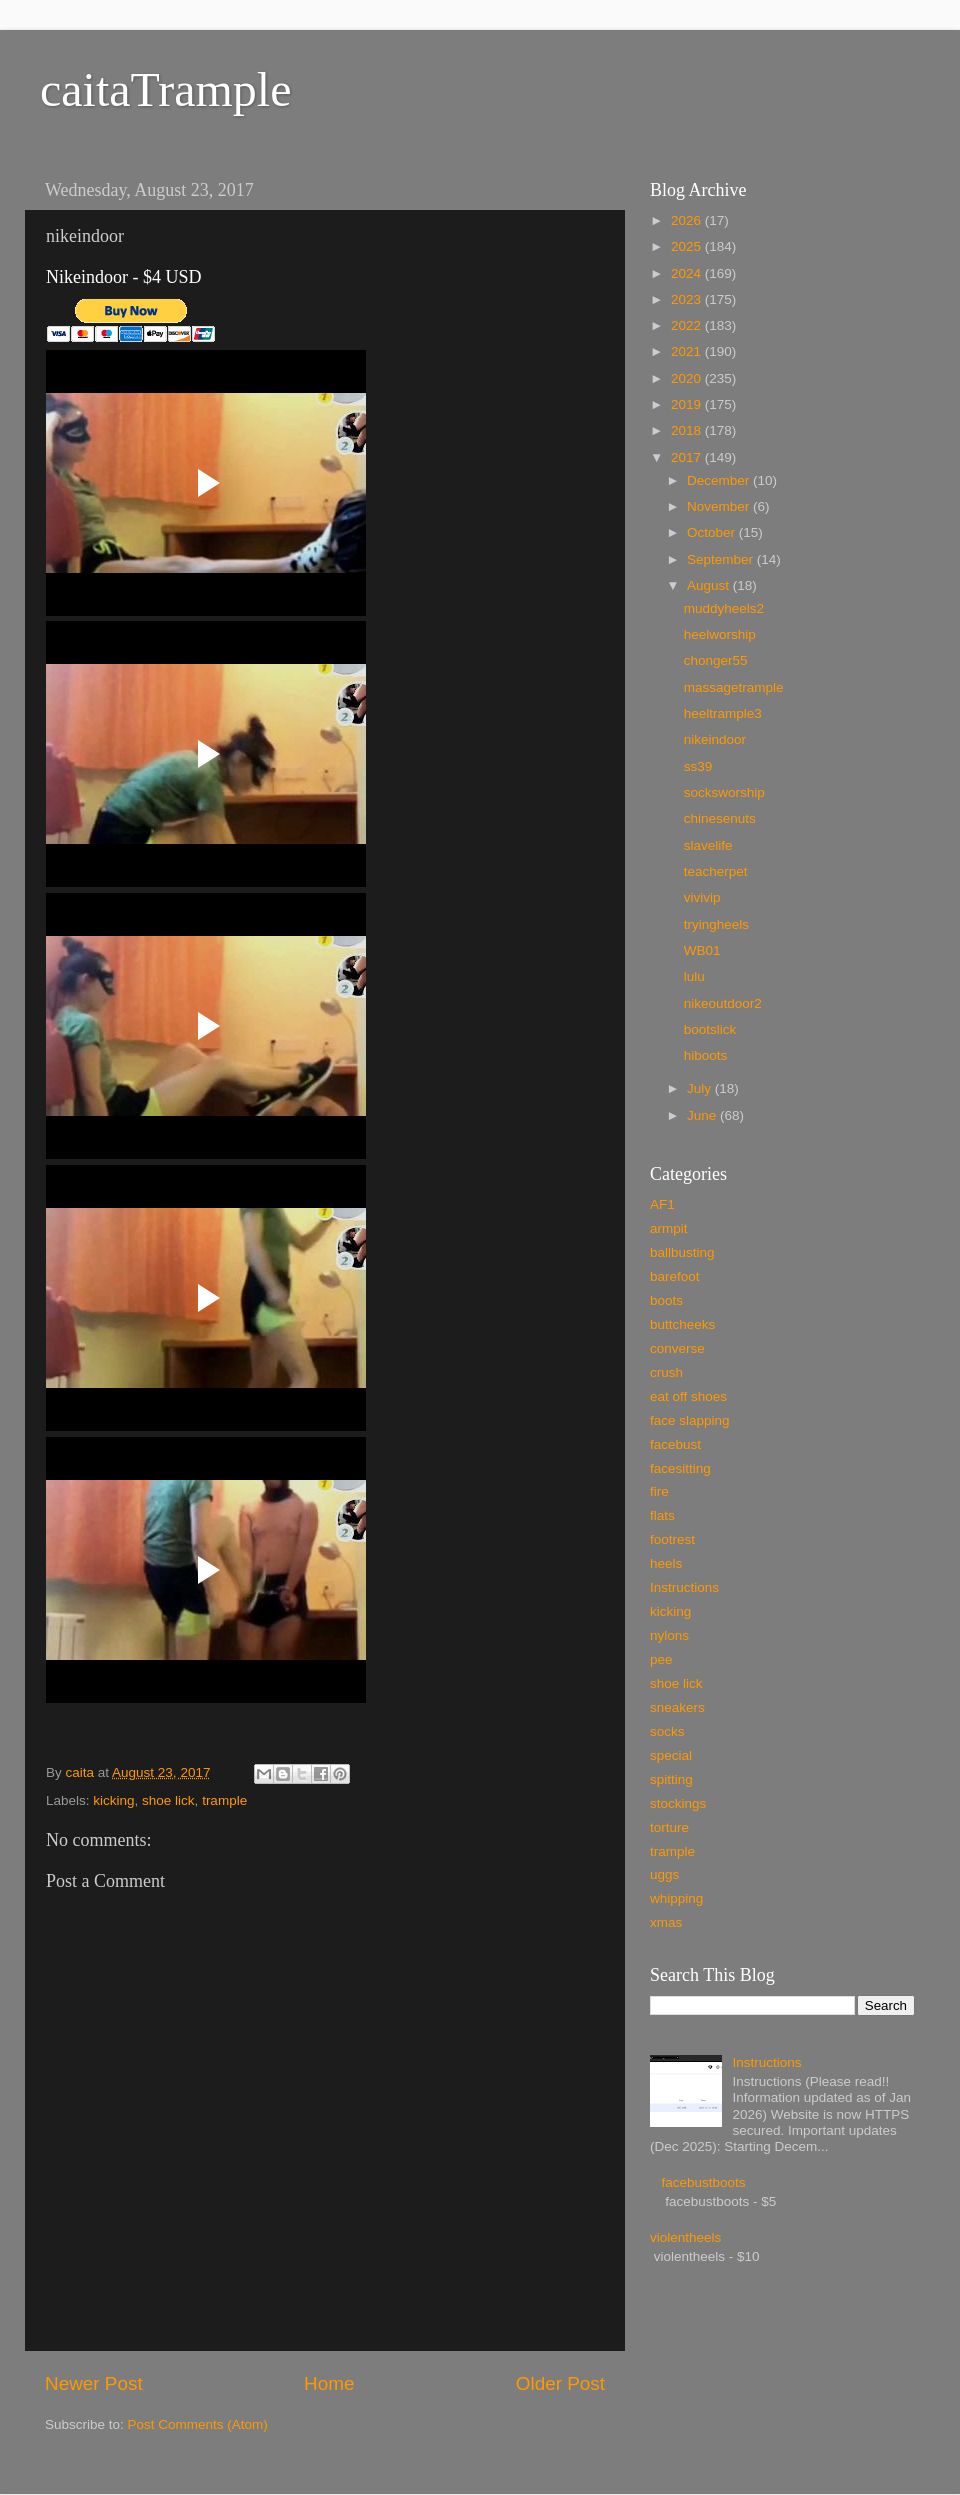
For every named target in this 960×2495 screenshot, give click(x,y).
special (671, 1755)
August (710, 585)
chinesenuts (720, 818)
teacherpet (716, 871)
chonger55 (716, 660)
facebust (675, 1444)
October (713, 532)
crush (666, 1372)
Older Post (560, 2383)
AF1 (662, 1204)
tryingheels (716, 924)
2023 (688, 299)
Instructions (684, 1587)
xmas (666, 1922)
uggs (664, 1874)
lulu (694, 976)
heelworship (720, 634)
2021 (688, 351)
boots (666, 1300)
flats (662, 1515)
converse (677, 1348)
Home (329, 2383)
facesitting (680, 1468)
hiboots (706, 1055)
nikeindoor (715, 739)
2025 (688, 246)
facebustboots (703, 2182)
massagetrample (734, 687)
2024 (688, 273)
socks (667, 1731)
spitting (671, 1779)
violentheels (685, 2237)
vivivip (702, 897)
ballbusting (682, 1252)
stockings (678, 1803)
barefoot (675, 1276)
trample (224, 1800)
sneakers (677, 1707)
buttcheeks (682, 1324)
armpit (669, 1228)
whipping (676, 1898)
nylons (669, 1635)
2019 (688, 404)
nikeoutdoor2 (723, 1003)
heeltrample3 (723, 713)
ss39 (698, 766)
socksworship (724, 792)
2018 (688, 430)
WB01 (702, 950)
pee (661, 1659)
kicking (113, 1800)
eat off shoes (688, 1396)
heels (666, 1563)
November (720, 506)
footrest (672, 1539)
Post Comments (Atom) (198, 2424)
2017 (688, 457)
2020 (688, 378)
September (722, 559)
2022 (688, 325)
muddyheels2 (724, 608)
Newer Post (94, 2383)
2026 (688, 220)
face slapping (690, 1420)
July (701, 1088)
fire (659, 1491)
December (720, 480)
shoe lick (168, 1800)
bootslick (710, 1029)
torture (669, 1827)
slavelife (708, 845)
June (703, 1115)
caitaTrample (165, 89)
